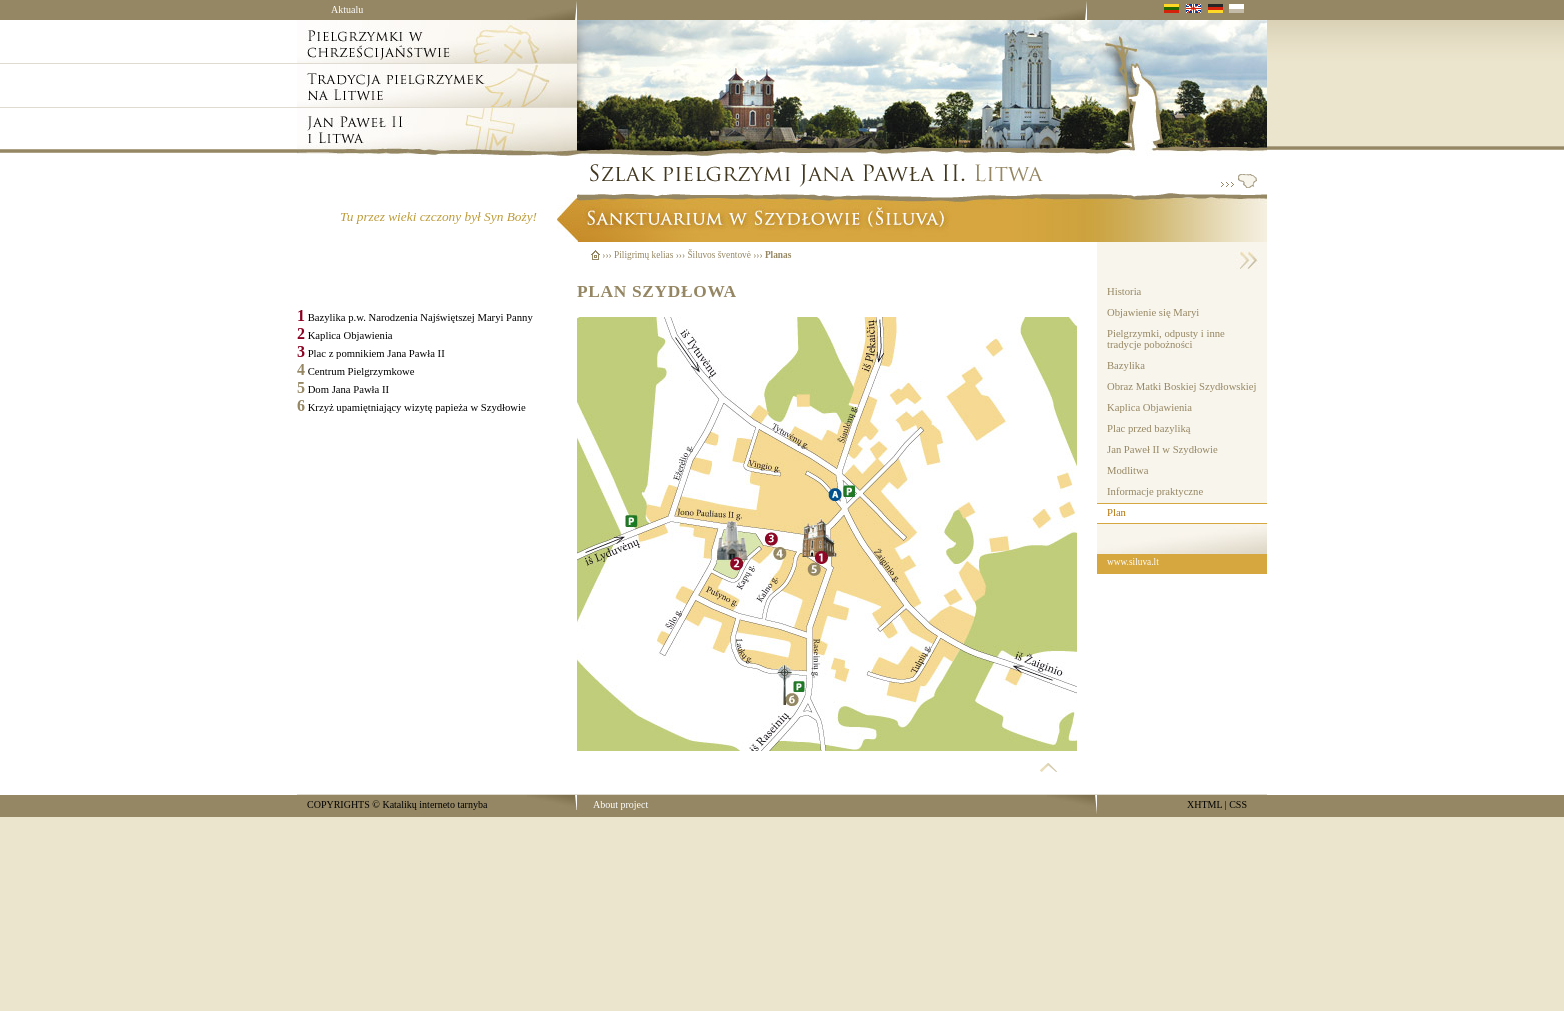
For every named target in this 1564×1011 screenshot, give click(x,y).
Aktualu (347, 9)
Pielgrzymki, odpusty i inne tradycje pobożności (1166, 339)
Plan (1116, 512)
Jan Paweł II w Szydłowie (1162, 449)
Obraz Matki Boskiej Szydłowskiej (1181, 386)
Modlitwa (1127, 470)
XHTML (1204, 804)
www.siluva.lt (1133, 562)
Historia (1124, 291)
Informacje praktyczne (1155, 491)
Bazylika (1126, 365)
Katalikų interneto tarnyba (434, 804)
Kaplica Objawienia (1149, 407)
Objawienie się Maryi (1153, 312)
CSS (1238, 804)
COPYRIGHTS (338, 804)
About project (620, 804)
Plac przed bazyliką (1148, 428)
